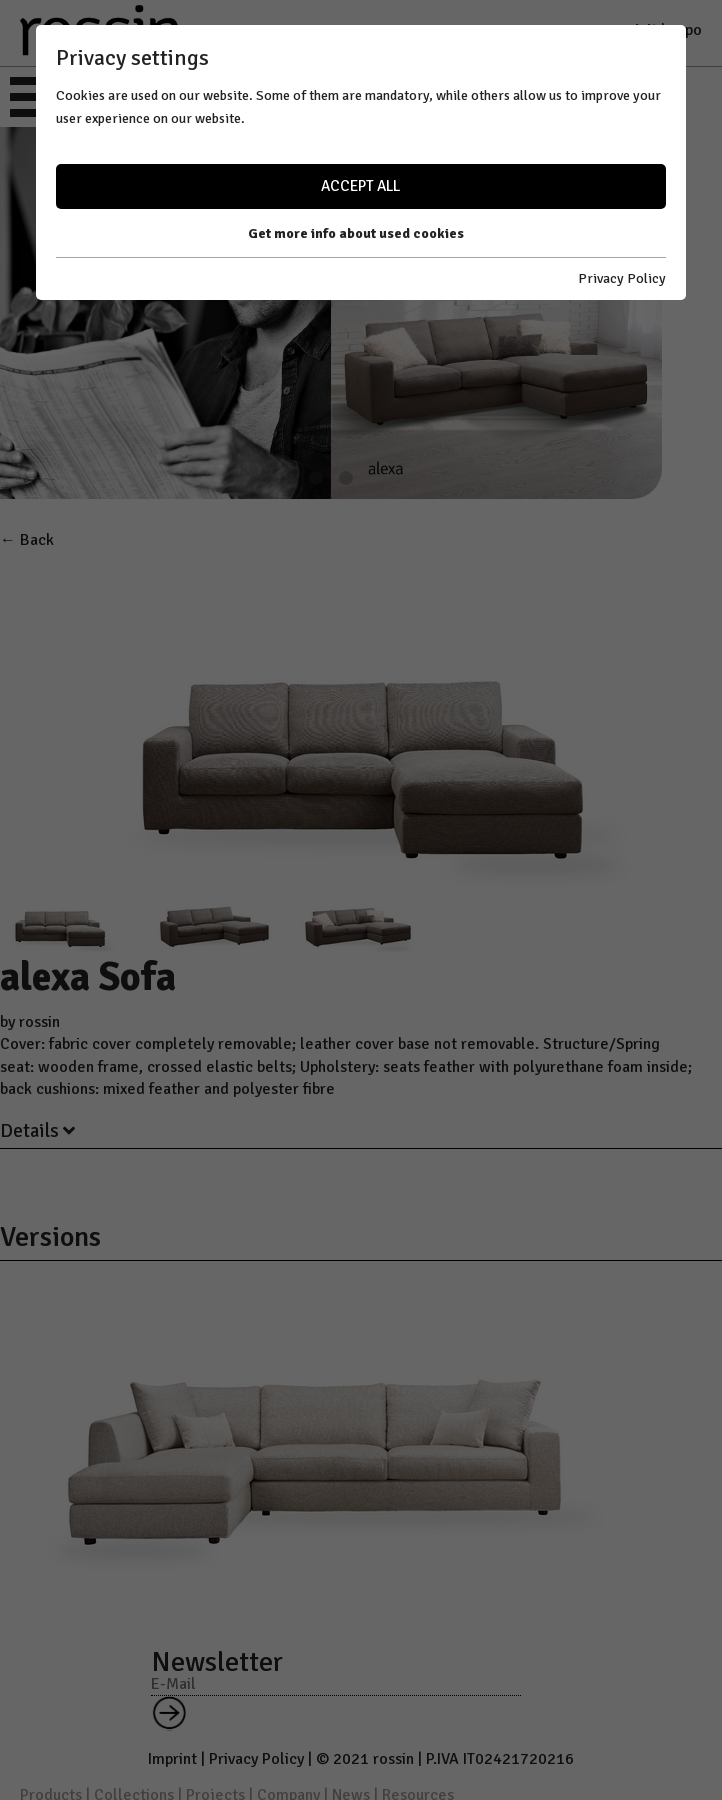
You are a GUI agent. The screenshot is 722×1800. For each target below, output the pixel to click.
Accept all (360, 186)
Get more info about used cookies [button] (356, 233)
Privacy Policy (622, 278)
